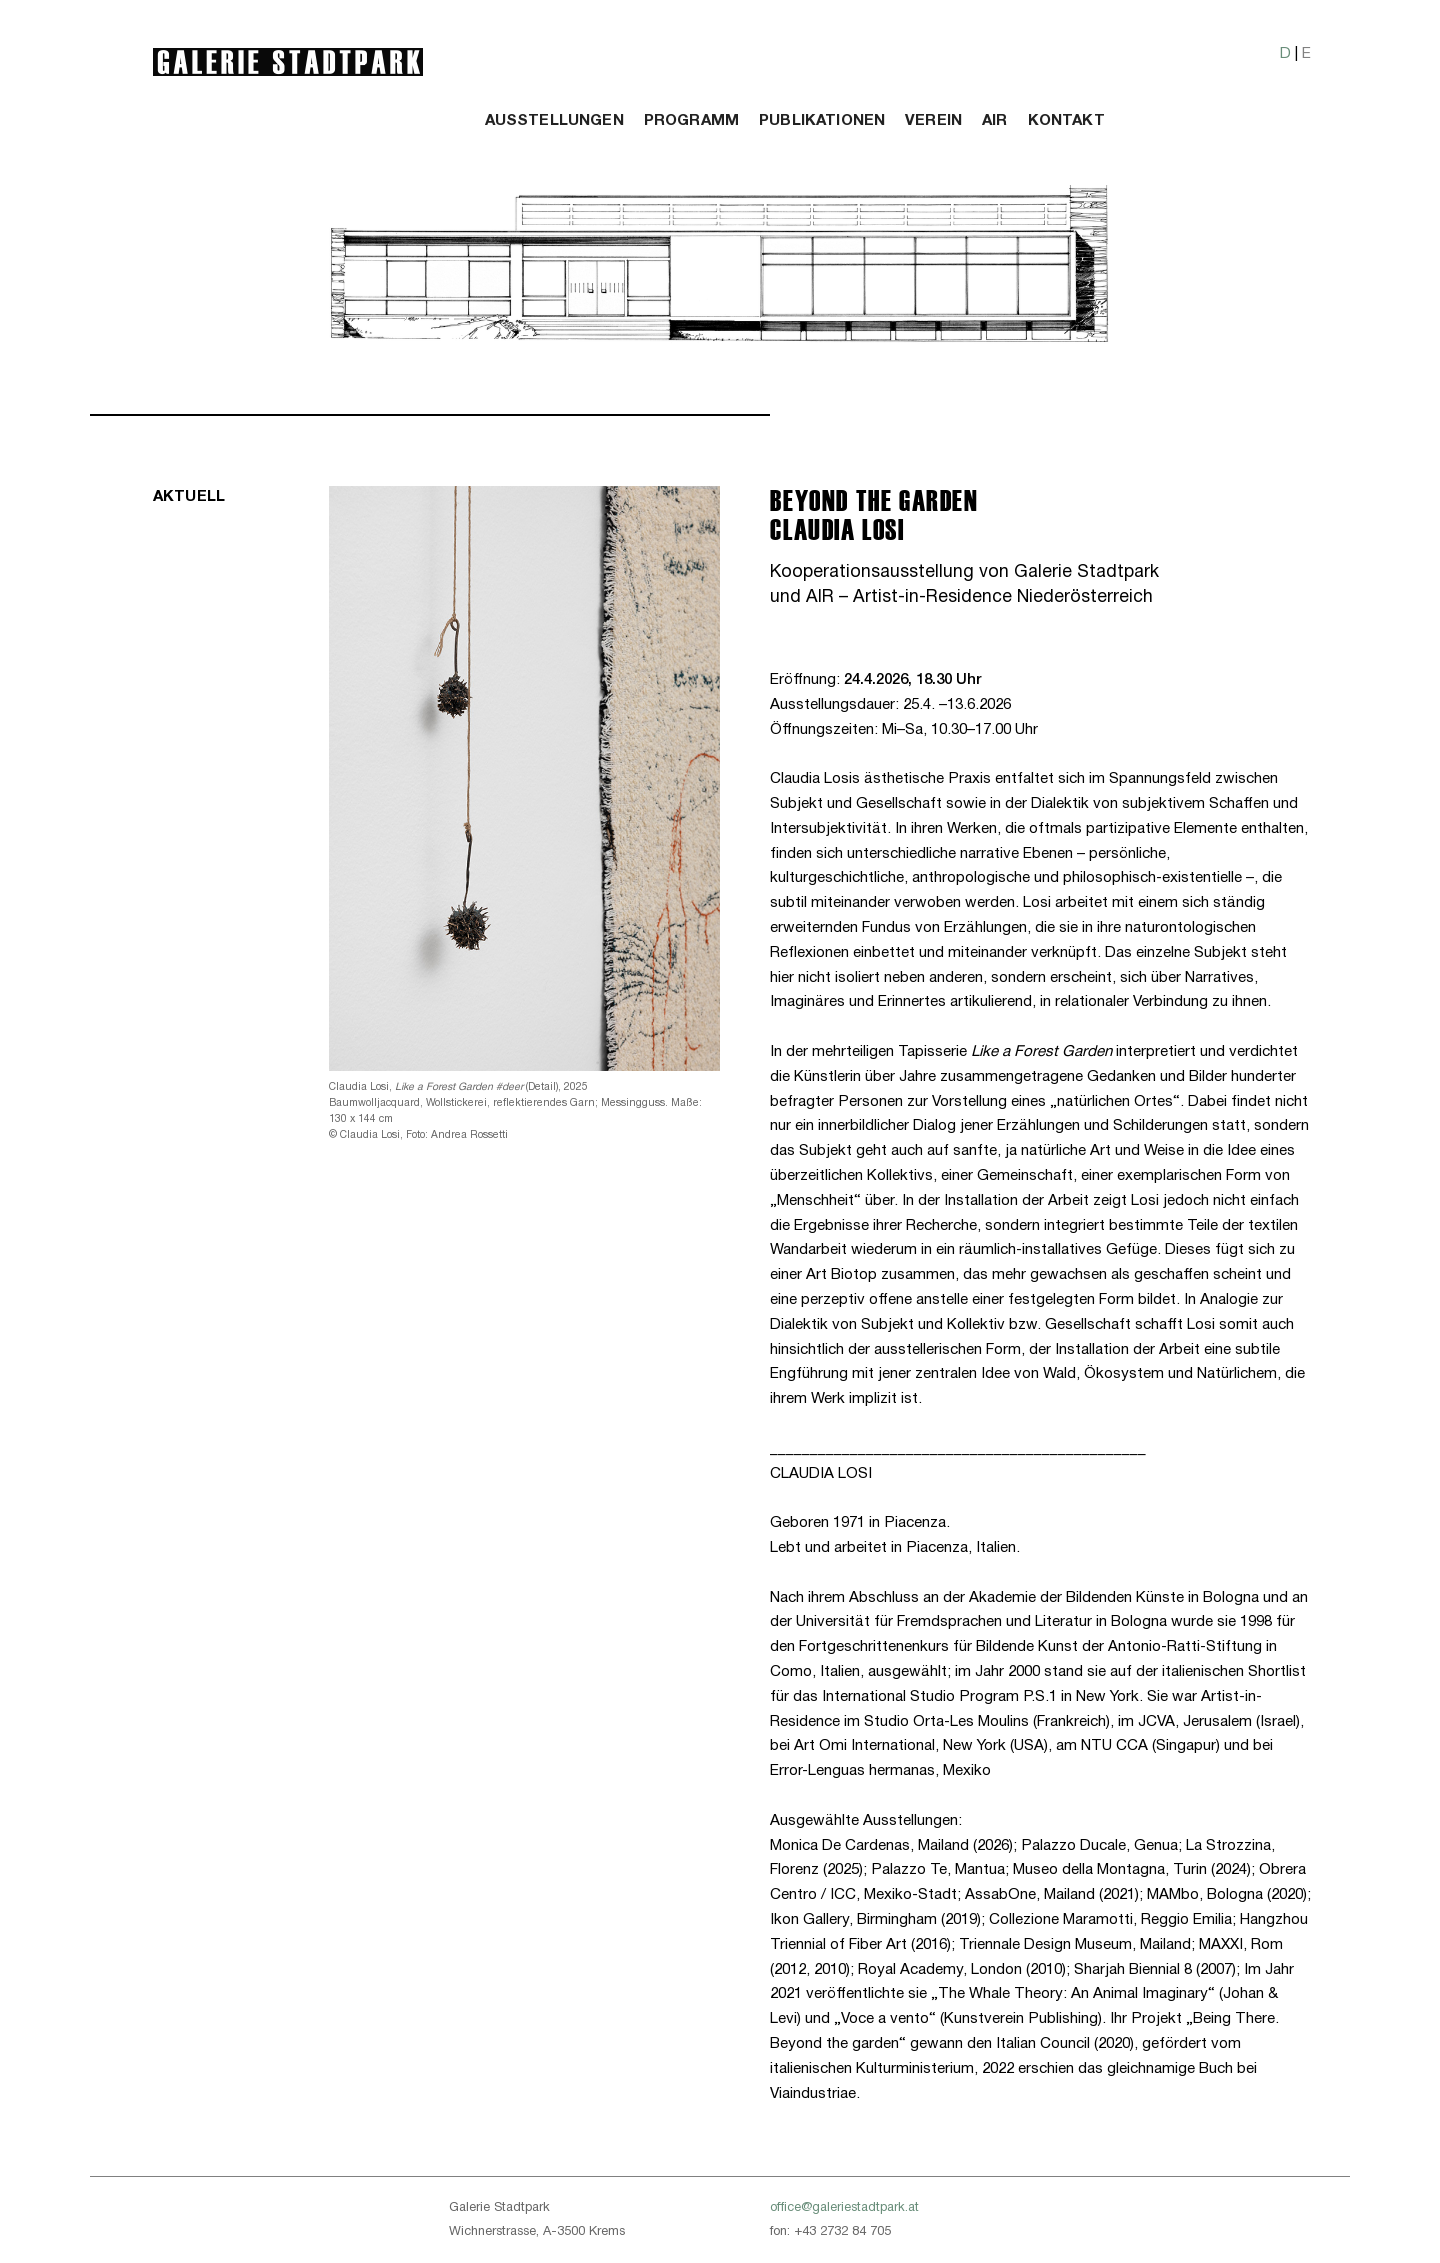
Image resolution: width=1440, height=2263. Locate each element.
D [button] (1285, 54)
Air (994, 121)
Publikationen (822, 121)
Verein (933, 121)
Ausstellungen (554, 121)
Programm (691, 121)
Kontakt (1066, 121)
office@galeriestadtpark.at (844, 2208)
